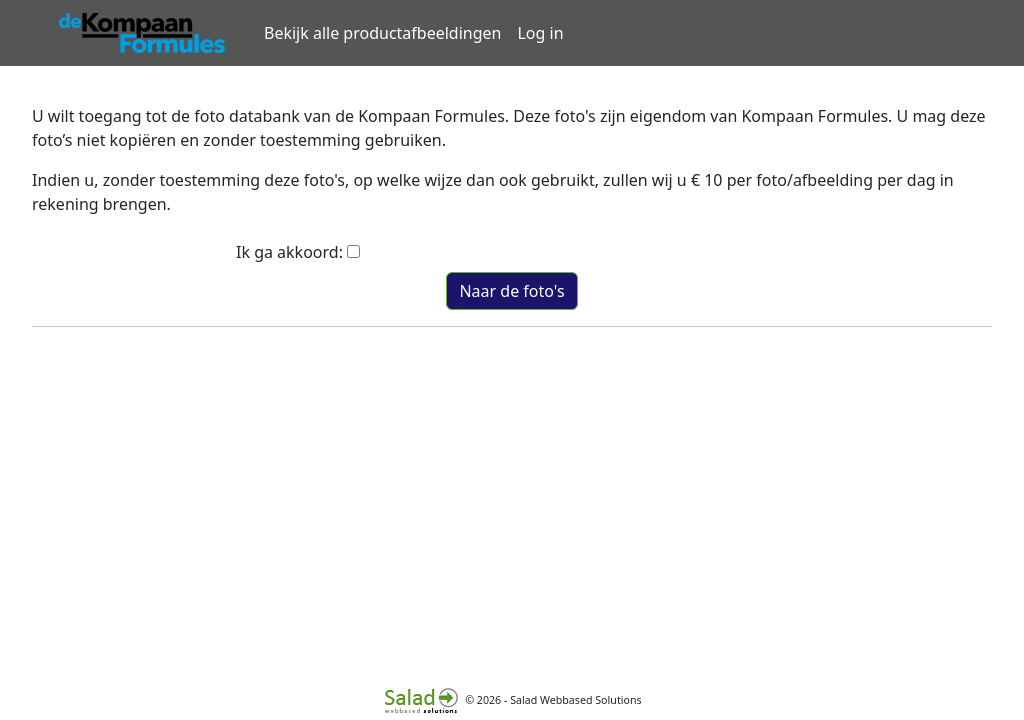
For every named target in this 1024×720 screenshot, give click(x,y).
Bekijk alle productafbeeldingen (382, 33)
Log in (540, 33)
